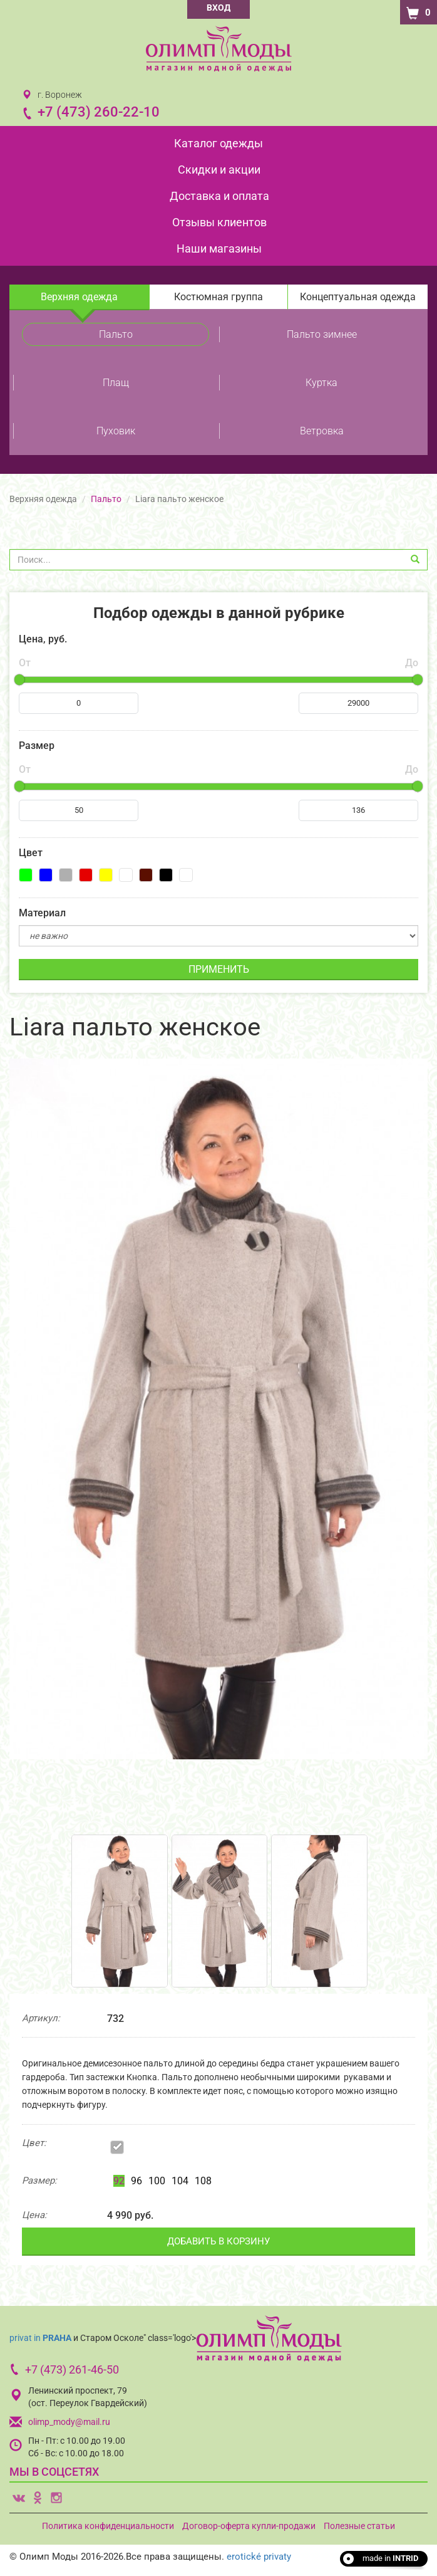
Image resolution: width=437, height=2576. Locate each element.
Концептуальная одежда (358, 297)
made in (390, 2558)
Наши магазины (219, 248)
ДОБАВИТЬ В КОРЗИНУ (218, 2241)
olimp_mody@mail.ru (69, 2422)
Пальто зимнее (322, 334)
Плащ (116, 383)
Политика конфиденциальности (108, 2526)
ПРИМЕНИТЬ (218, 969)
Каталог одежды (218, 143)
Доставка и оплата (219, 195)
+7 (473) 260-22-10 (99, 112)
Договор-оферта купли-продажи (249, 2526)
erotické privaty (259, 2556)
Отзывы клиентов (219, 222)
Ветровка (322, 431)
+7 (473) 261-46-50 (72, 2369)
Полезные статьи (359, 2526)
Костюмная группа (218, 297)
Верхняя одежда (79, 297)
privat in (40, 2338)
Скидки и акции (219, 169)
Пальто (116, 334)
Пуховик (115, 431)
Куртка (321, 383)
